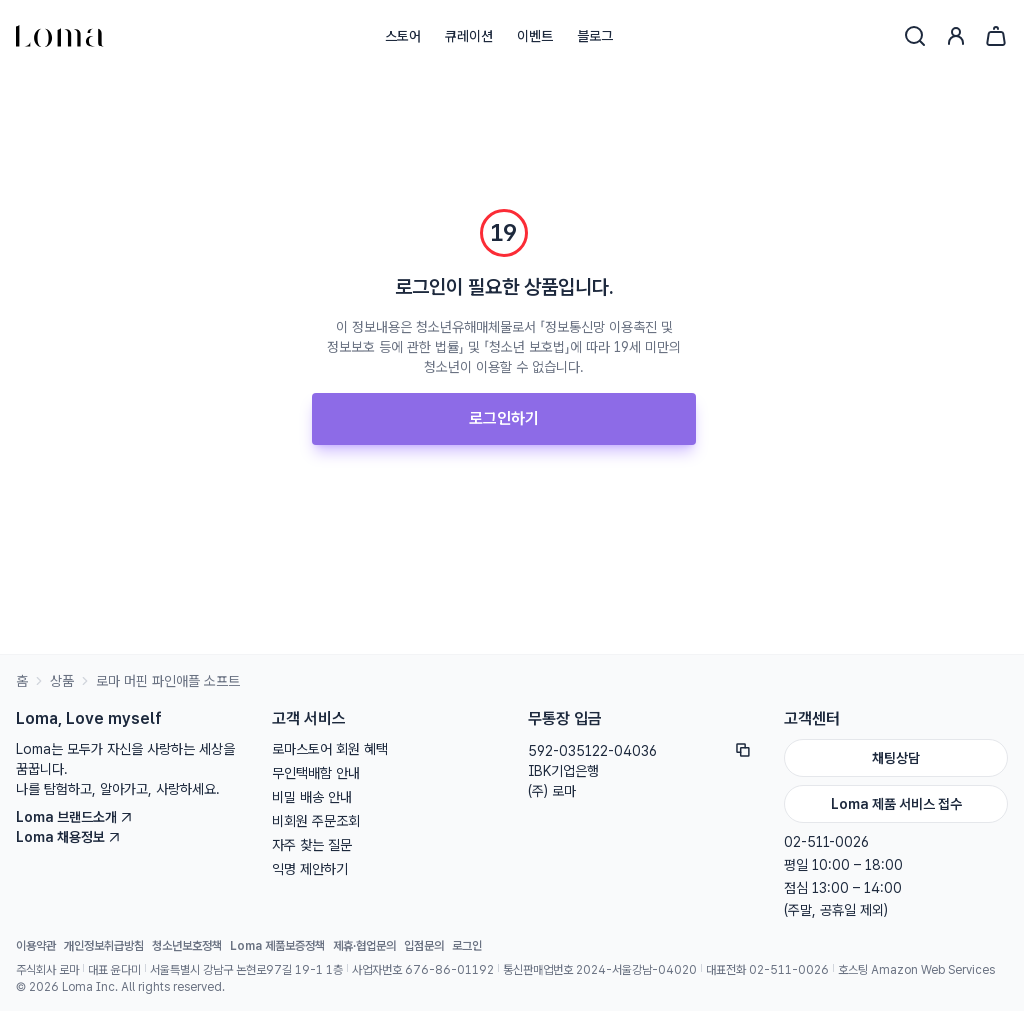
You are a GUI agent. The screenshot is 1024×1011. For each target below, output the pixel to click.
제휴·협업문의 (364, 946)
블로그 (595, 36)
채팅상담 (896, 758)
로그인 (467, 946)
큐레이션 (469, 36)
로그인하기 (504, 418)
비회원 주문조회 (316, 821)
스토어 (403, 36)
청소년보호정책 (187, 946)
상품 (62, 681)
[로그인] (956, 36)
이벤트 (535, 36)
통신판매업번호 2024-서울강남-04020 (600, 970)
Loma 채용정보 (68, 837)
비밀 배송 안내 (312, 797)
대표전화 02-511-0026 (767, 970)
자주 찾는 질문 (312, 845)
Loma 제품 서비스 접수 (896, 804)
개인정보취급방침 (104, 946)
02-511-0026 (826, 842)
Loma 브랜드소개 (74, 817)
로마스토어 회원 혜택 (330, 749)
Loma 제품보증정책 (277, 946)
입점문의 (424, 946)
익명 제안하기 (310, 869)
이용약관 (36, 946)
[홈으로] (60, 36)
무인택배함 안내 (316, 773)
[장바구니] (996, 36)
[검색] (915, 36)
